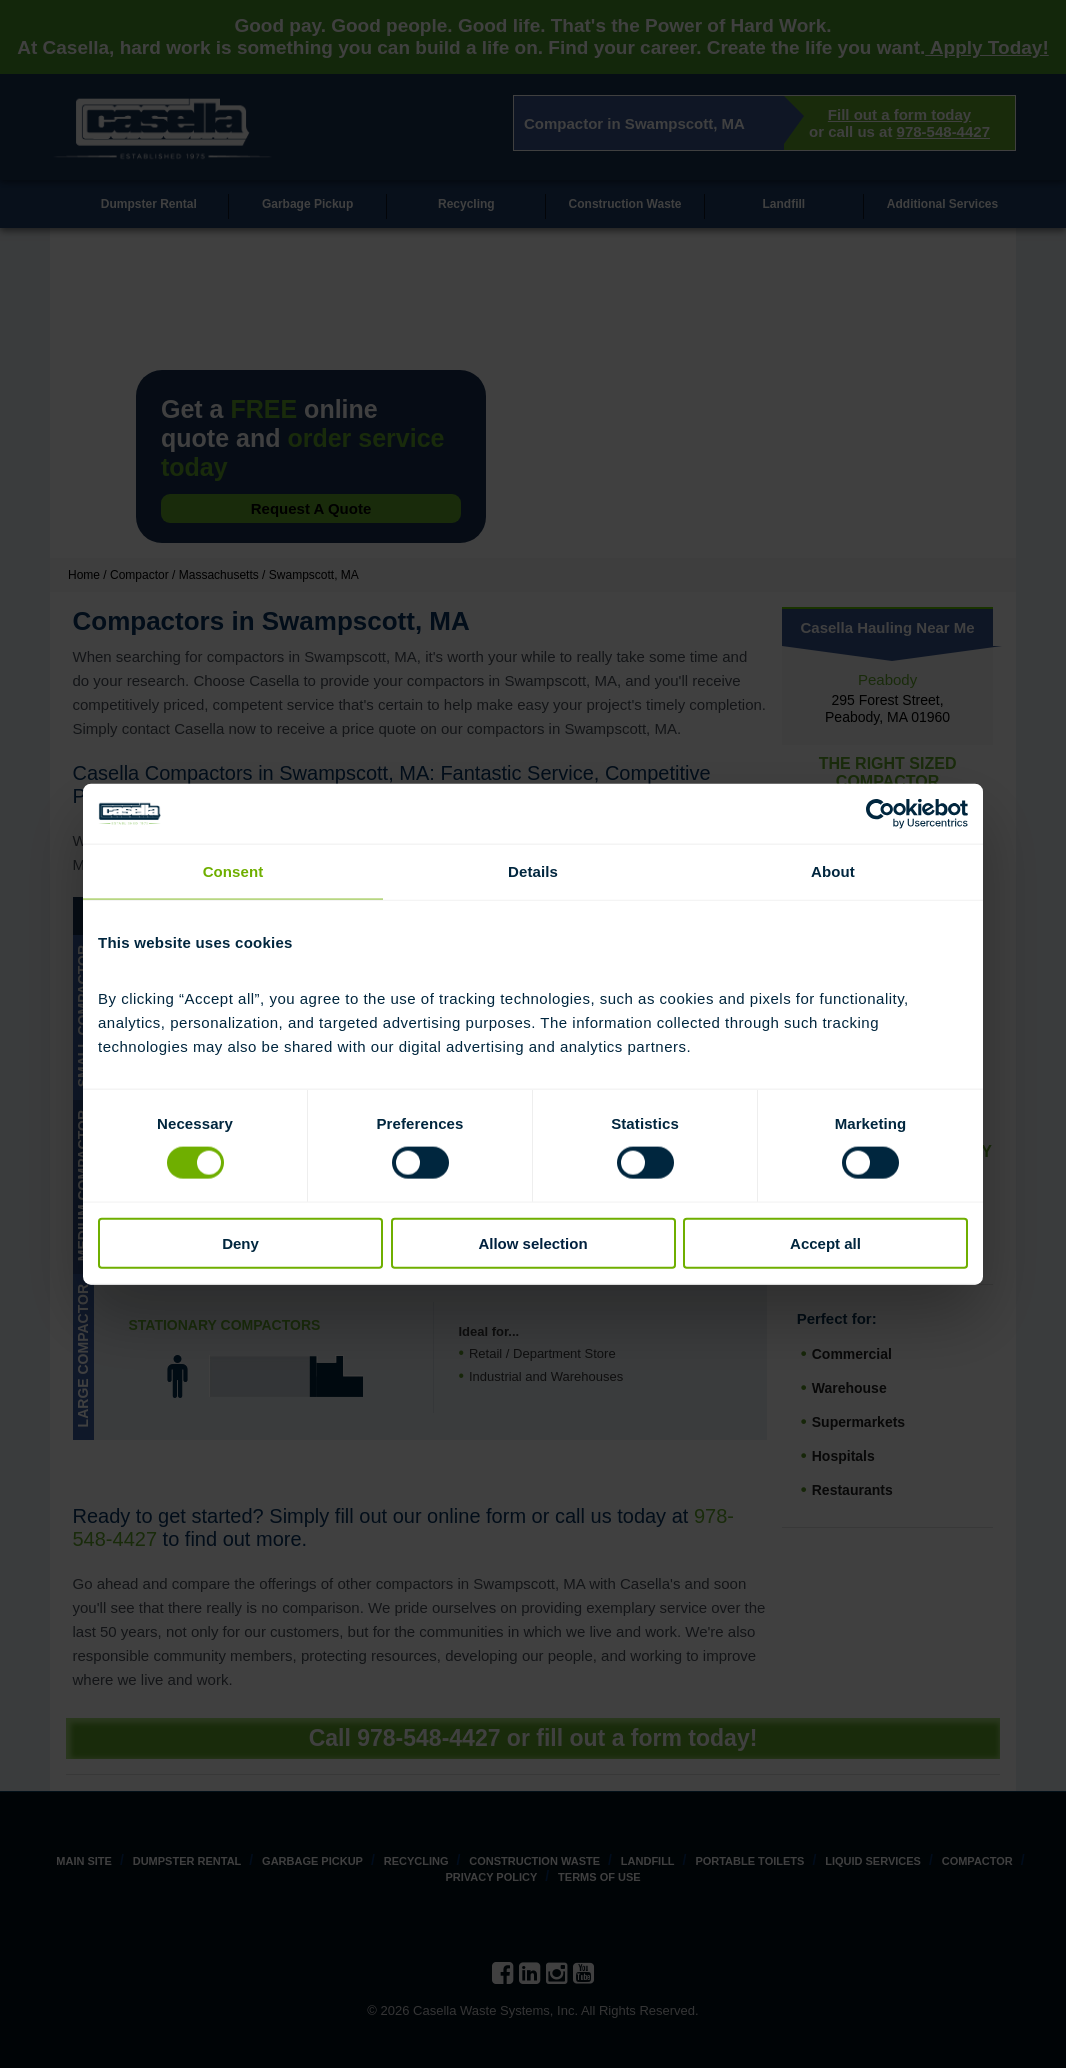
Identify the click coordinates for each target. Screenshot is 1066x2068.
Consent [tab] (233, 871)
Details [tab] (533, 871)
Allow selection (532, 1242)
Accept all (825, 1242)
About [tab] (833, 871)
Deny (240, 1242)
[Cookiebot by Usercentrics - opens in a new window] (880, 814)
